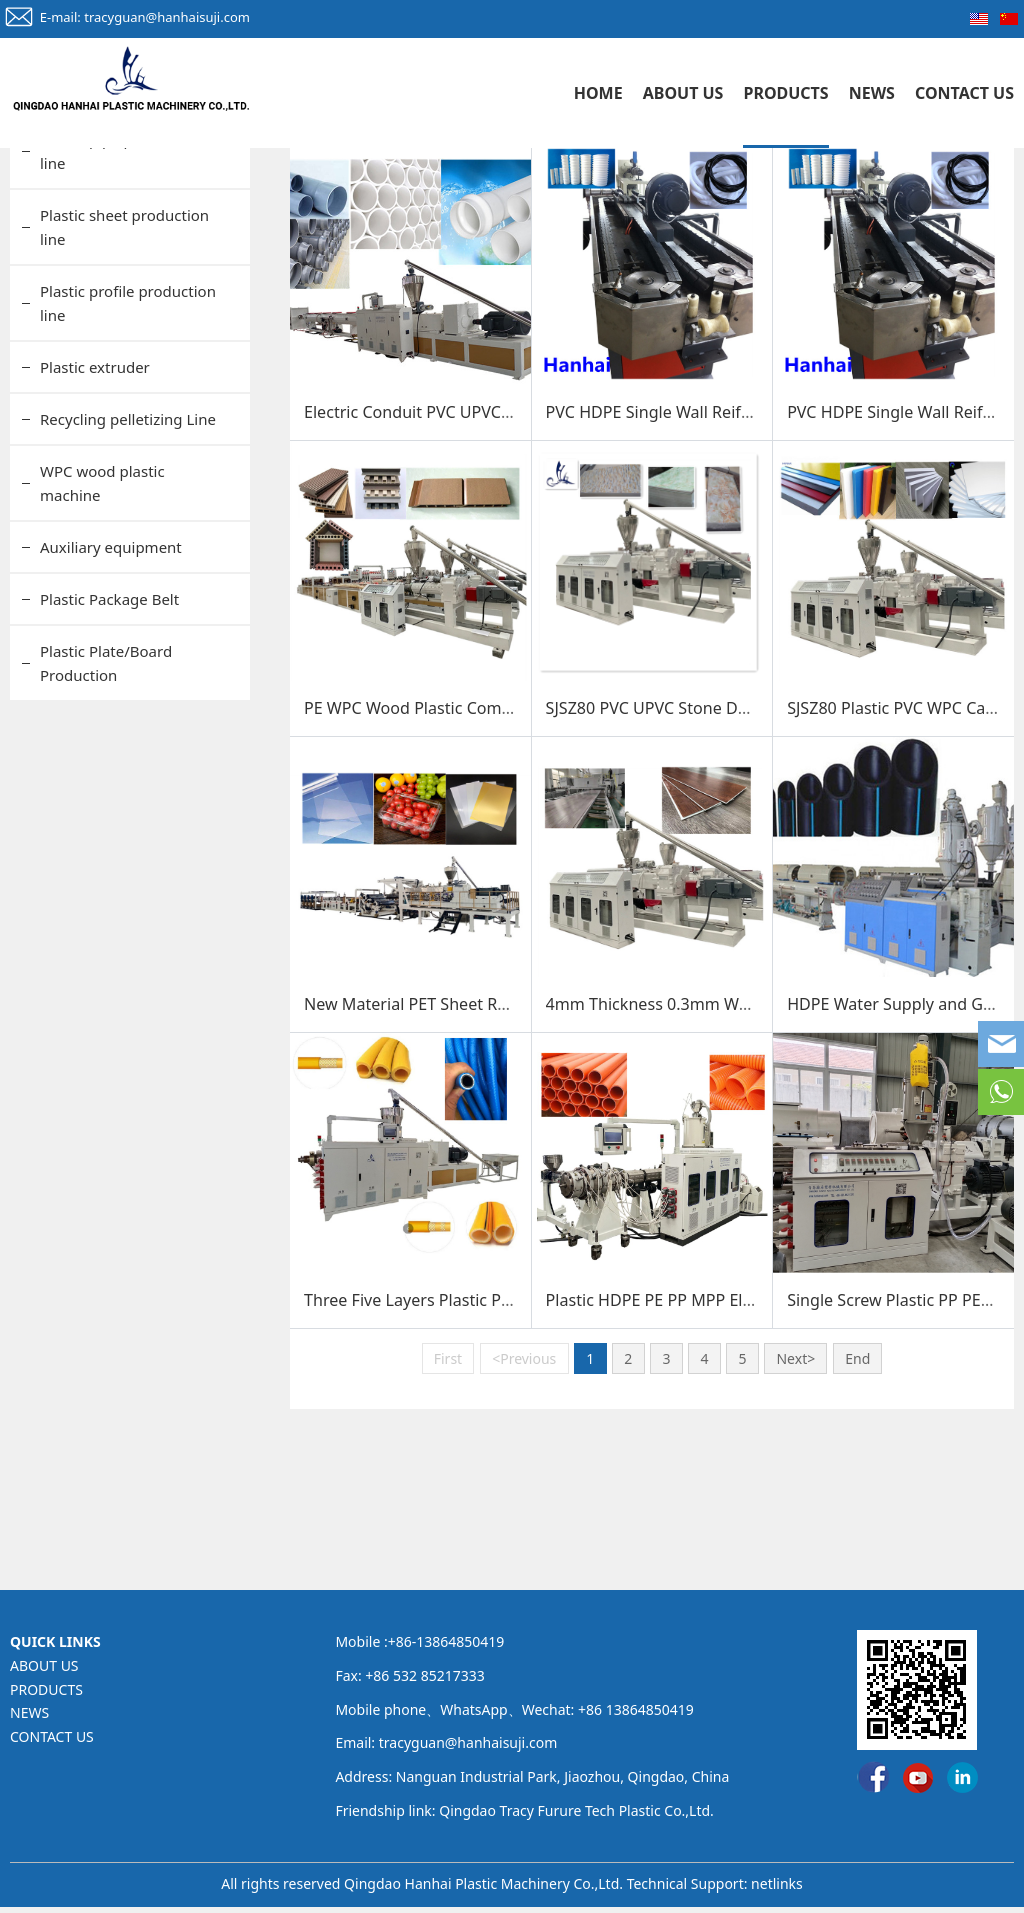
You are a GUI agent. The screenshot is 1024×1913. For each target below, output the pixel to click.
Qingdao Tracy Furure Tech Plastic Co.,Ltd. (576, 1817)
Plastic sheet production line (124, 375)
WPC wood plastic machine (102, 631)
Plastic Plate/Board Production (106, 811)
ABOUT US (683, 93)
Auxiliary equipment (111, 695)
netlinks (777, 1889)
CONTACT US (964, 93)
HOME (598, 93)
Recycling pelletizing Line (128, 567)
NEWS (872, 93)
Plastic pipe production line (120, 299)
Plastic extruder (95, 515)
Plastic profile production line (128, 451)
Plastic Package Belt (109, 747)
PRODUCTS (785, 93)
